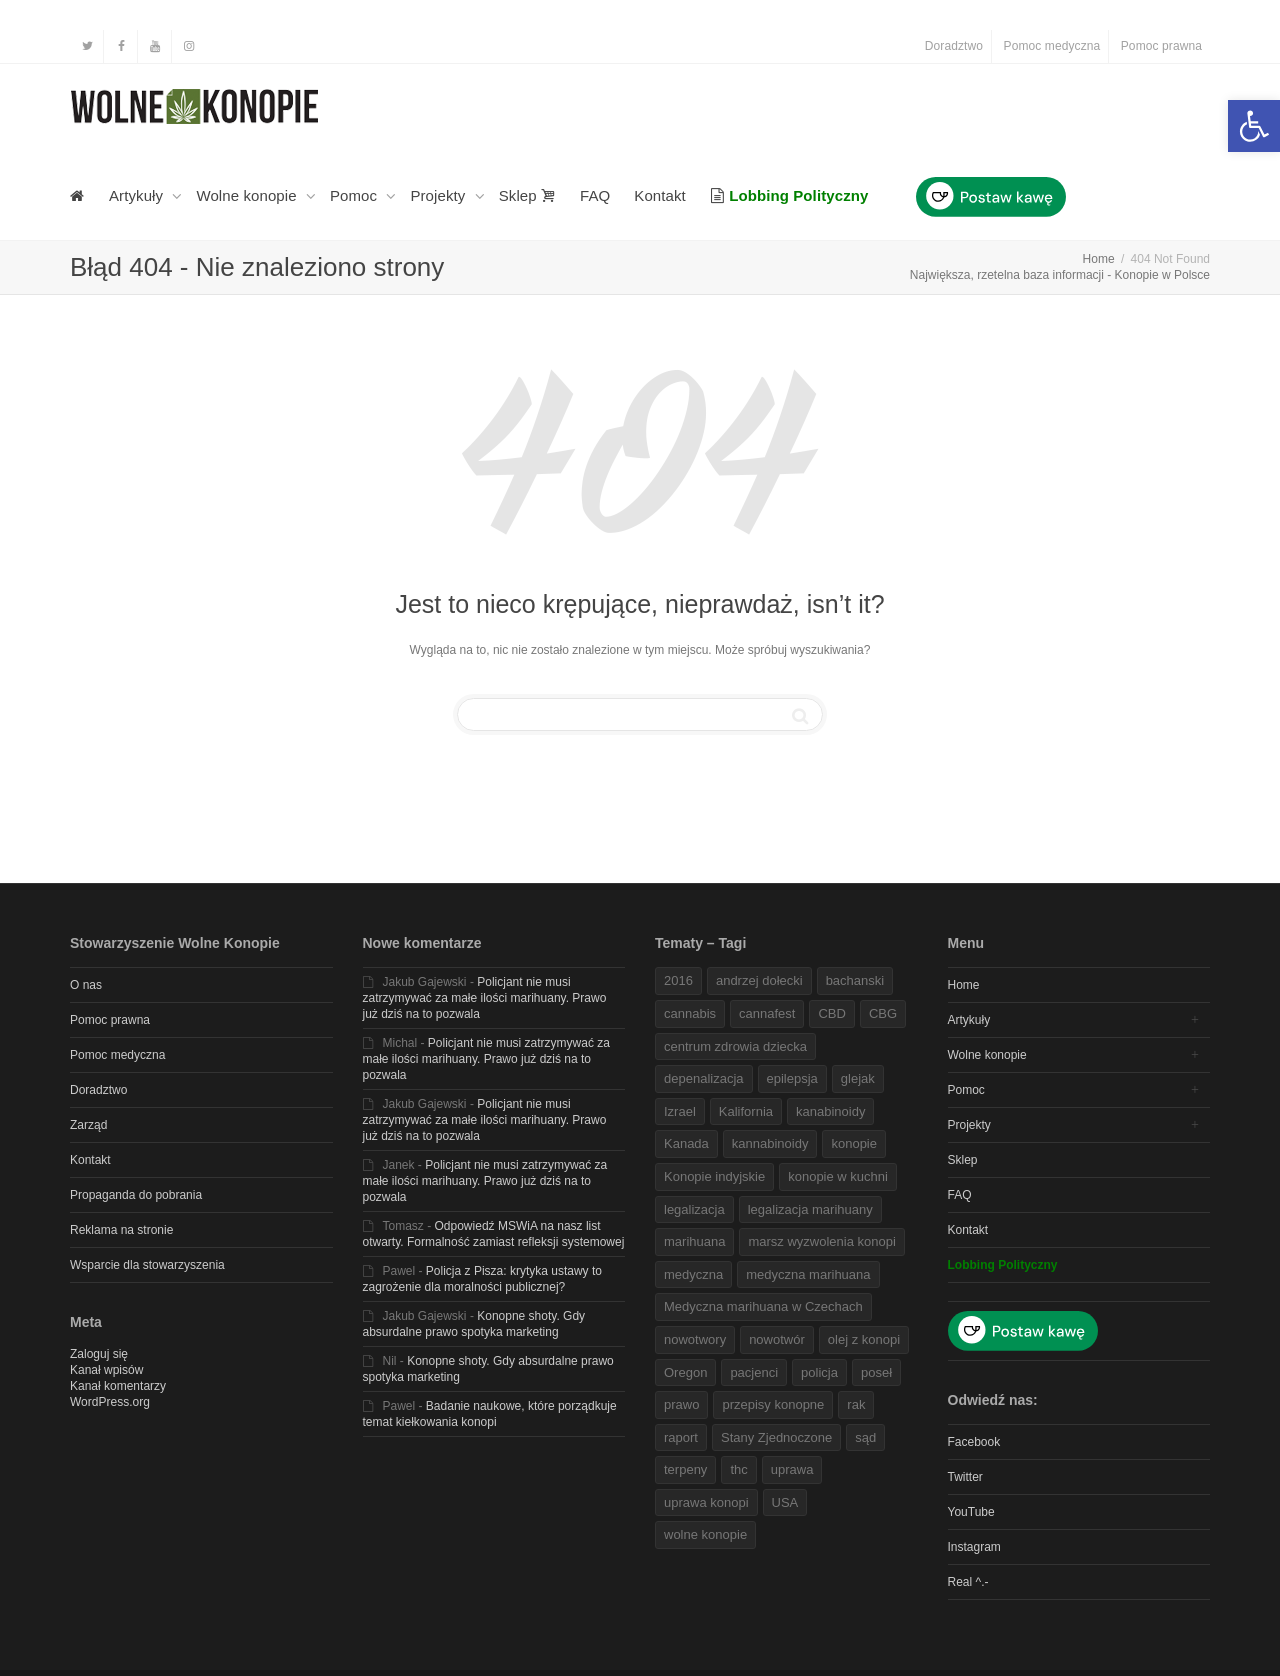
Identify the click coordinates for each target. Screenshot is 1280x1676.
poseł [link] (876, 1372)
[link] (1254, 126)
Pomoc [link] (355, 195)
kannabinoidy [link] (770, 1143)
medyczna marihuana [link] (808, 1274)
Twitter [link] (965, 1477)
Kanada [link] (686, 1143)
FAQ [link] (595, 195)
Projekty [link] (439, 195)
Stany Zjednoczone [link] (776, 1437)
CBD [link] (831, 1013)
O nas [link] (86, 985)
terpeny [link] (685, 1469)
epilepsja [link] (792, 1078)
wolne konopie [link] (705, 1534)
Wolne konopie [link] (248, 195)
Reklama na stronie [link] (121, 1230)
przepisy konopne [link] (773, 1404)
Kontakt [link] (660, 195)
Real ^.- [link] (968, 1582)
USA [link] (785, 1502)
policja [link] (819, 1372)
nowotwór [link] (777, 1339)
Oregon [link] (685, 1372)
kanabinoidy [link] (830, 1111)
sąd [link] (865, 1437)
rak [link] (856, 1404)
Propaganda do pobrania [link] (136, 1195)
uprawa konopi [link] (706, 1502)
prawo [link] (681, 1404)
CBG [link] (883, 1013)
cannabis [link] (690, 1013)
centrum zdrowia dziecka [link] (735, 1046)
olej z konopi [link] (864, 1339)
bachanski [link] (855, 980)
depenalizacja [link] (704, 1078)
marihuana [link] (694, 1241)
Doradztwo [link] (954, 46)
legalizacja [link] (694, 1209)
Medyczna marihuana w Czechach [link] (763, 1306)
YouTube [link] (971, 1512)
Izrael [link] (680, 1111)
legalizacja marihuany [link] (810, 1209)
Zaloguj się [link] (99, 1354)
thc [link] (738, 1469)
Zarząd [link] (88, 1125)
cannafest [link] (767, 1013)
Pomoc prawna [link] (1161, 46)
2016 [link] (678, 980)
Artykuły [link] (138, 195)
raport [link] (681, 1437)
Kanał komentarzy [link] (118, 1386)
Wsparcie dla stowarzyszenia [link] (147, 1265)
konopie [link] (854, 1143)
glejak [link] (858, 1078)
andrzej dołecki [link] (759, 980)
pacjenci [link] (754, 1372)
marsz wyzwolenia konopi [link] (821, 1241)
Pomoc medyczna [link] (1052, 46)
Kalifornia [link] (746, 1111)
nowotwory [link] (695, 1339)
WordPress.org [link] (110, 1402)
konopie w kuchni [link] (838, 1176)
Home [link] (964, 985)
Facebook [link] (974, 1442)
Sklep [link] (527, 195)
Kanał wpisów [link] (106, 1370)
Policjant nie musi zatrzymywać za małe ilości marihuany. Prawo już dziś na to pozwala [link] (485, 998)
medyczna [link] (693, 1274)
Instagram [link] (974, 1547)
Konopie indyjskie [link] (714, 1176)
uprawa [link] (792, 1469)
